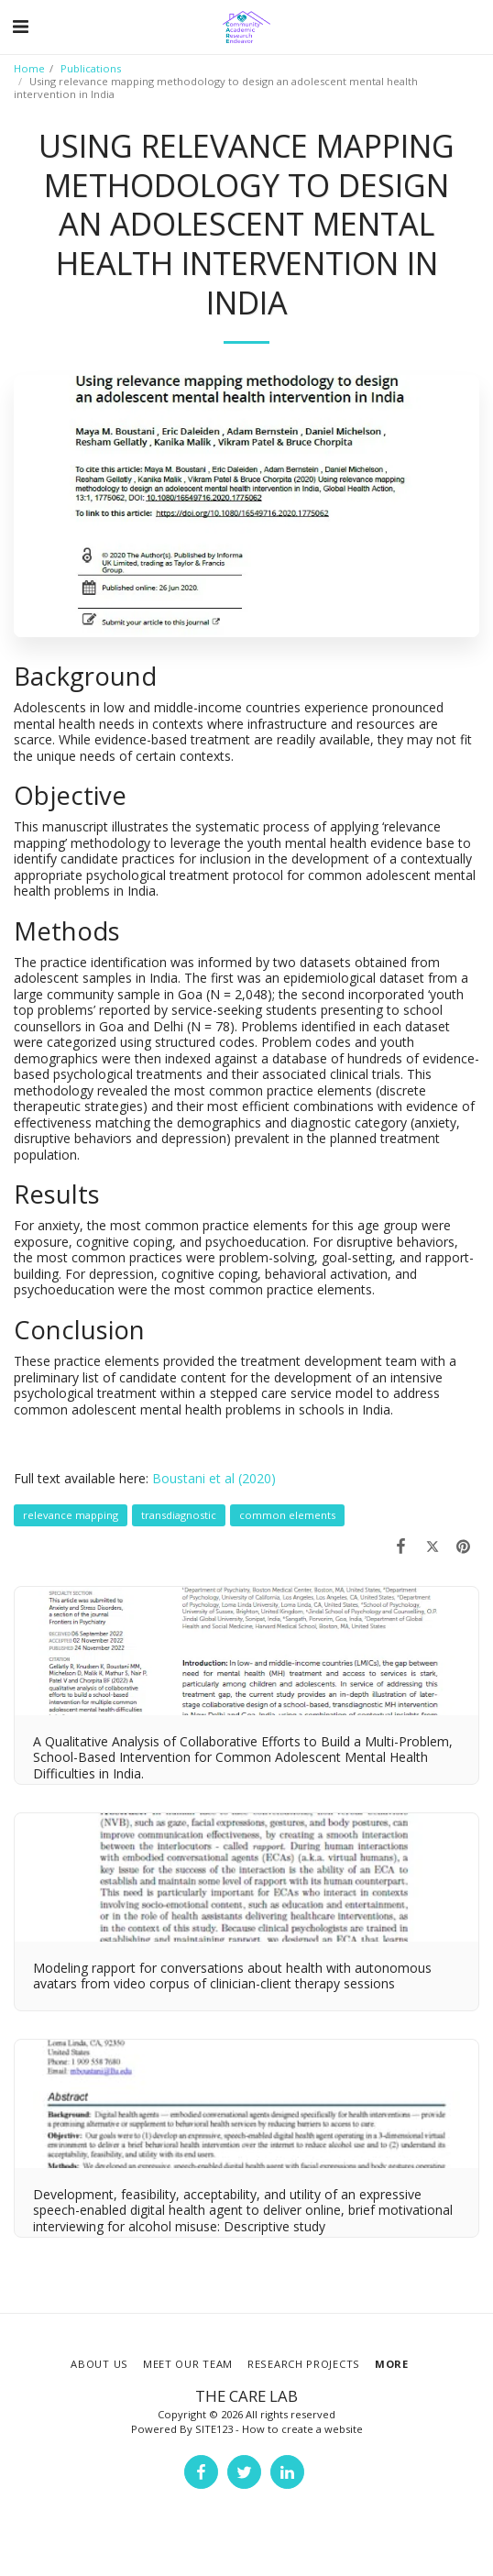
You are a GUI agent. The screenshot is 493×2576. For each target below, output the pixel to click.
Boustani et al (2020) (214, 1478)
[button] (20, 26)
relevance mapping (70, 1515)
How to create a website (302, 2429)
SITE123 (214, 2429)
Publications (90, 68)
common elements (287, 1515)
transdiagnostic (178, 1515)
